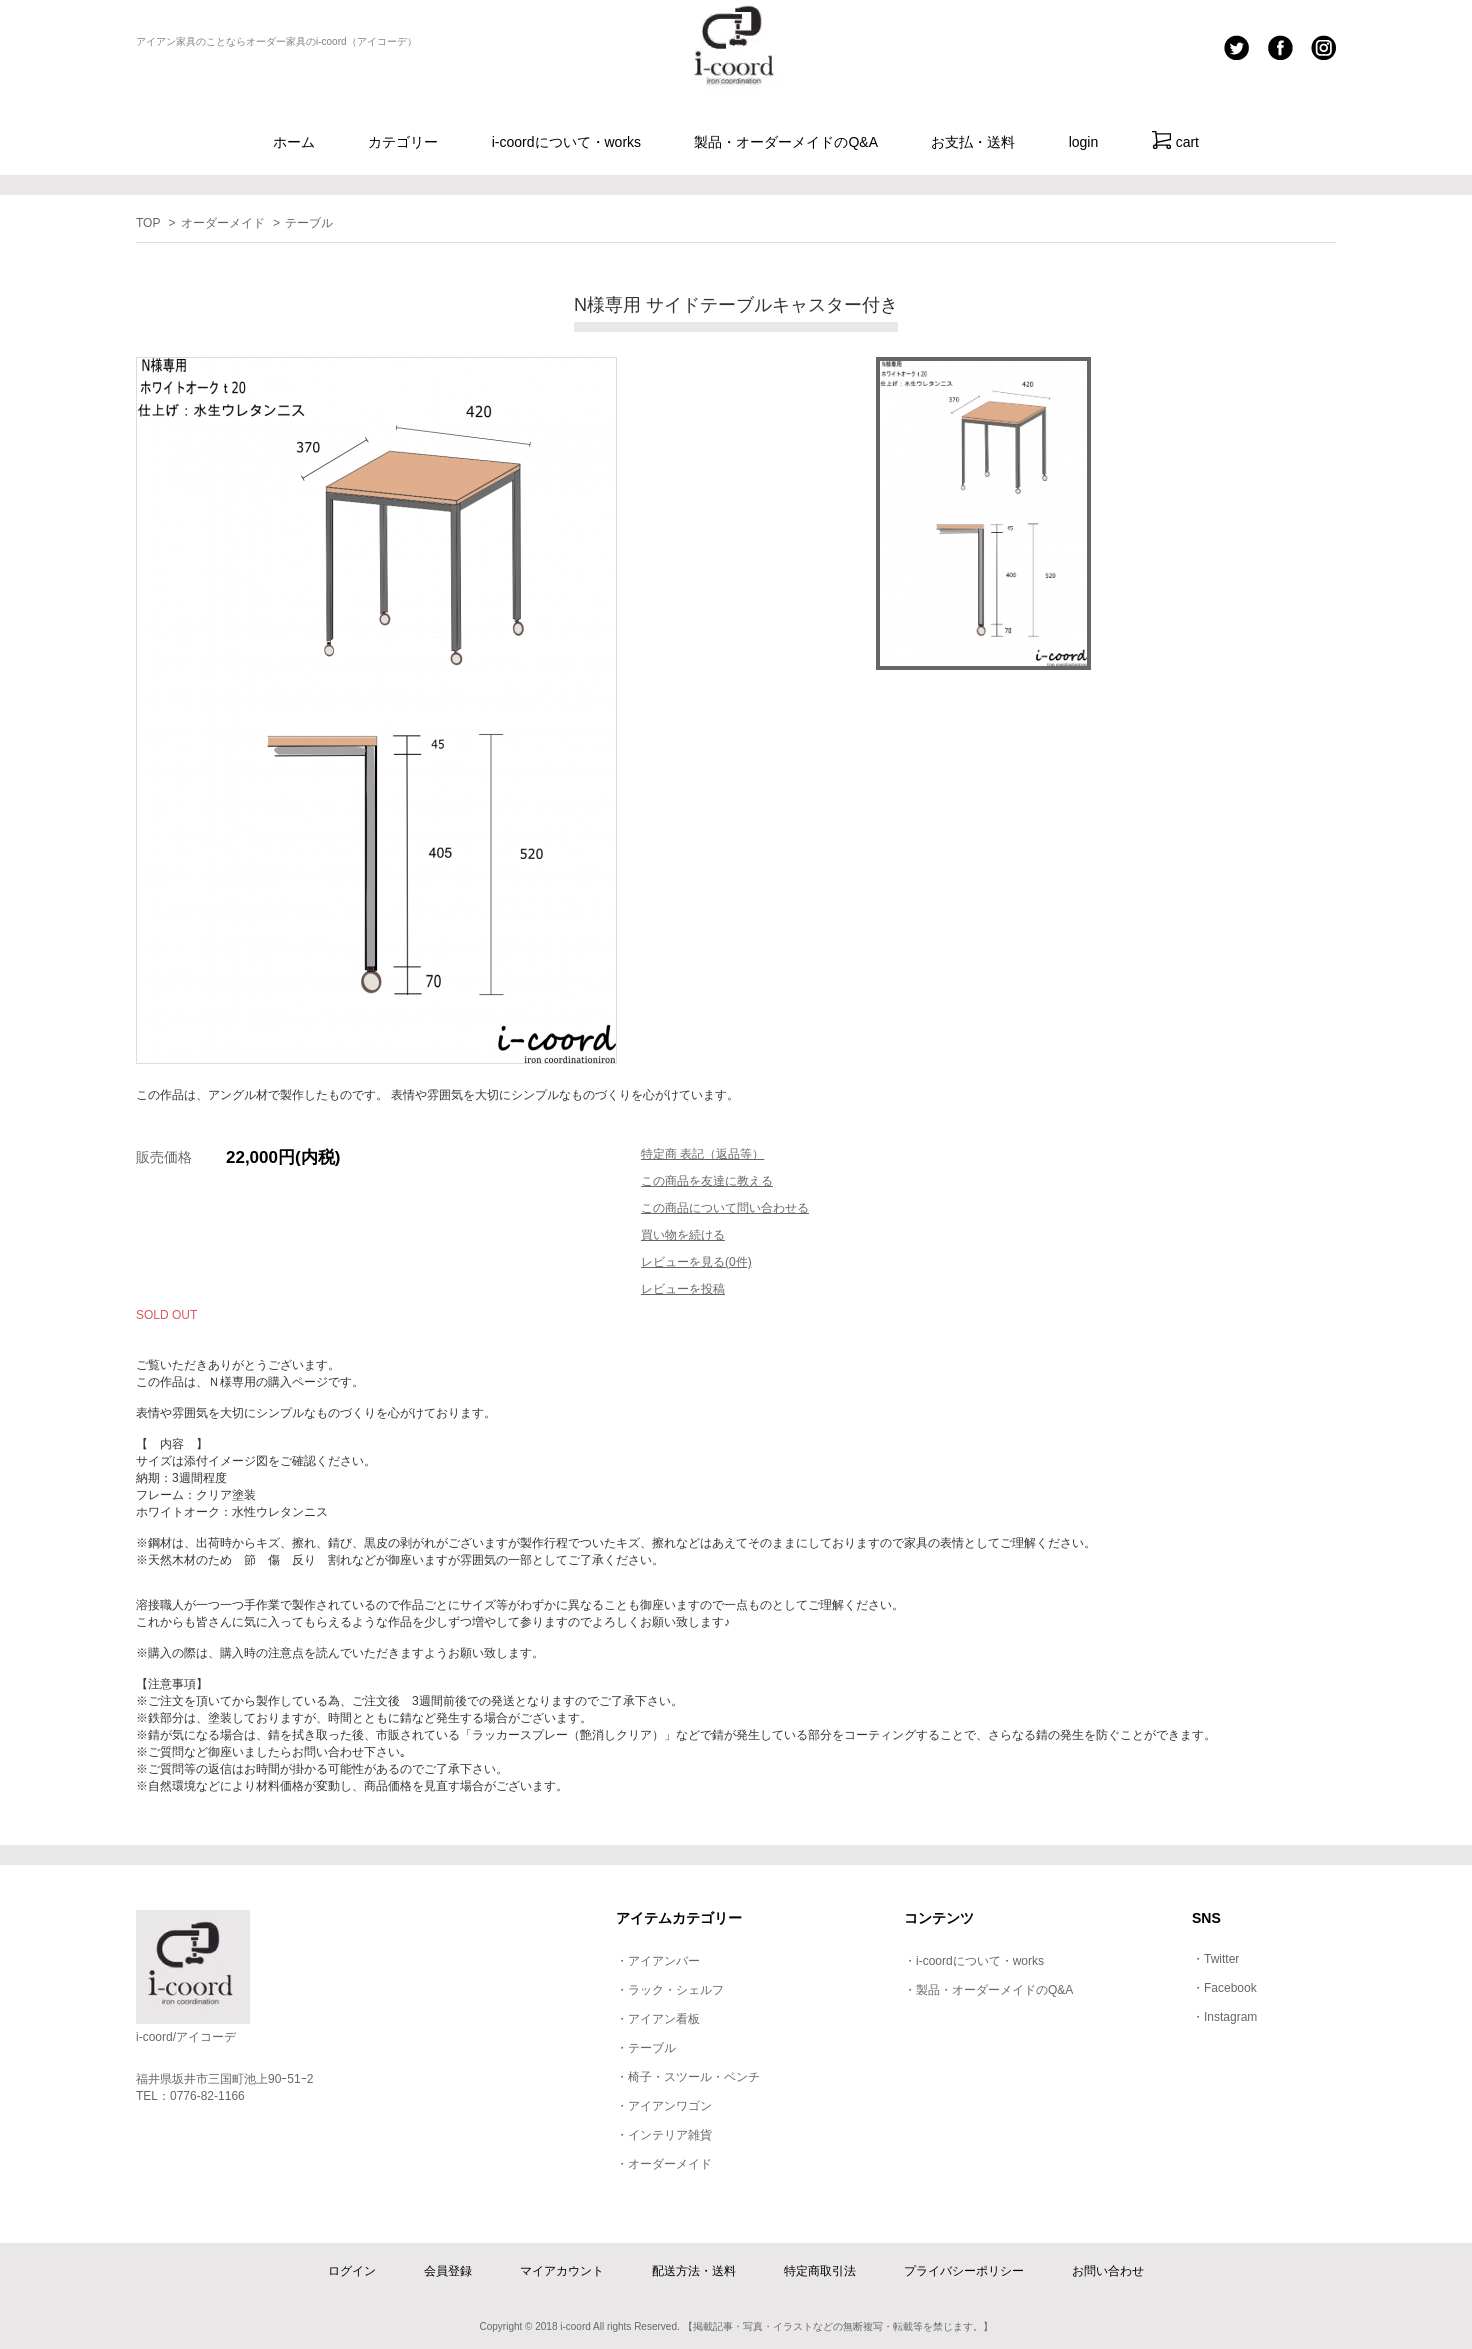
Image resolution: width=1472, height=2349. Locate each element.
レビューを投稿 (683, 1289)
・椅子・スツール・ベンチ (688, 2077)
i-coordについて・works (566, 142)
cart (1175, 140)
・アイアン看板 (658, 2019)
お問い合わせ (1108, 2271)
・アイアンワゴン (664, 2106)
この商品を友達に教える (707, 1181)
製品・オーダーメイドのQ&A (786, 142)
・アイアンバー (658, 1961)
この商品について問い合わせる (725, 1208)
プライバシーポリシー (964, 2271)
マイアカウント (562, 2271)
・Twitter (1215, 1959)
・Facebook (1224, 1988)
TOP (148, 223)
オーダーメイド (223, 223)
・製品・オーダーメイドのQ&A (988, 1990)
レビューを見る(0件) (696, 1262)
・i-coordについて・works (974, 1961)
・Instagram (1224, 2017)
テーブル (309, 223)
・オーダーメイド (664, 2164)
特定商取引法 (820, 2271)
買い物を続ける (683, 1235)
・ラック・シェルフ (670, 1990)
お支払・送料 (973, 142)
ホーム (294, 142)
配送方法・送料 (694, 2271)
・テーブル (646, 2048)
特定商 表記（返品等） (702, 1154)
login (1084, 142)
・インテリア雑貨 (664, 2135)
